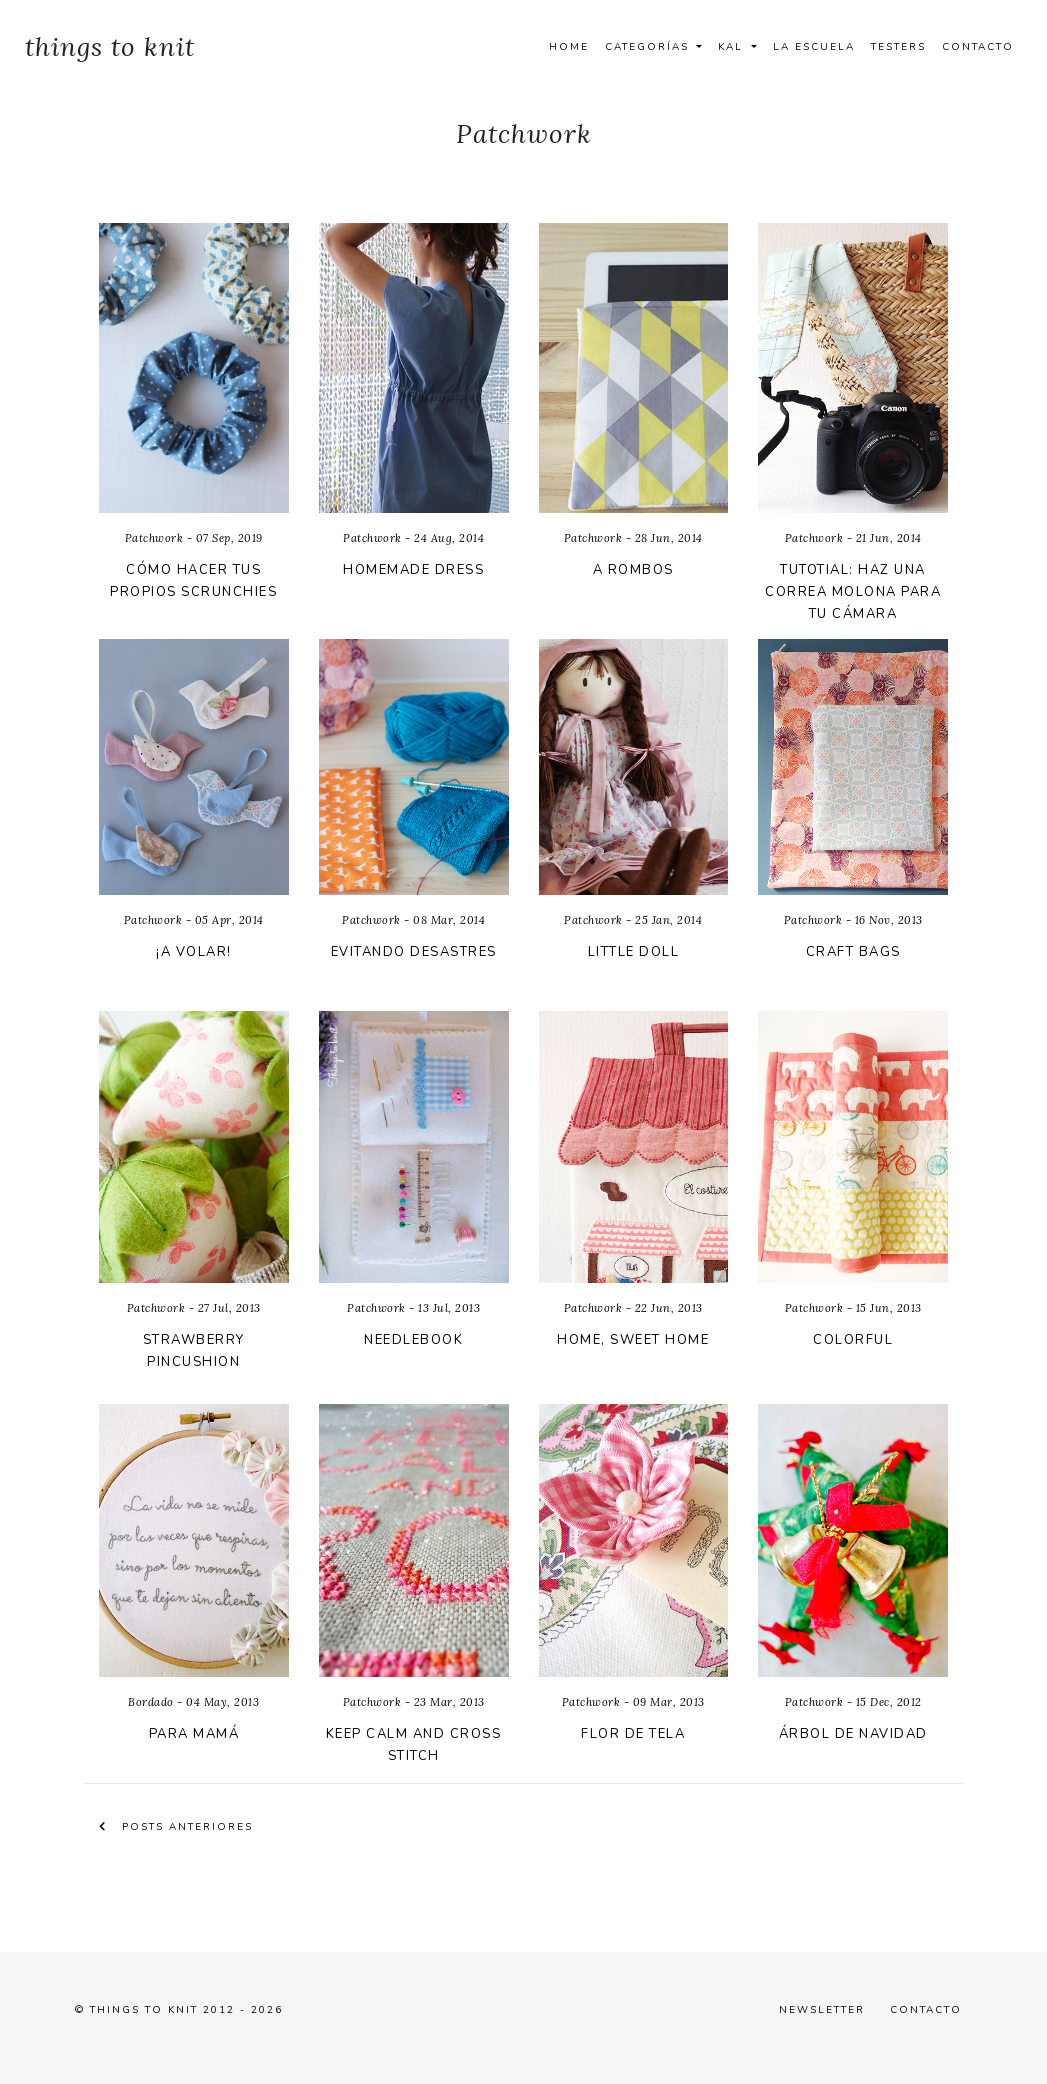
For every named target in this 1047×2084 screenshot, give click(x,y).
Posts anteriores (176, 1827)
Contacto (978, 47)
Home (569, 47)
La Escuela (814, 47)
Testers (898, 47)
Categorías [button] (649, 47)
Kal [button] (733, 47)
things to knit (110, 46)
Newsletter (822, 2010)
